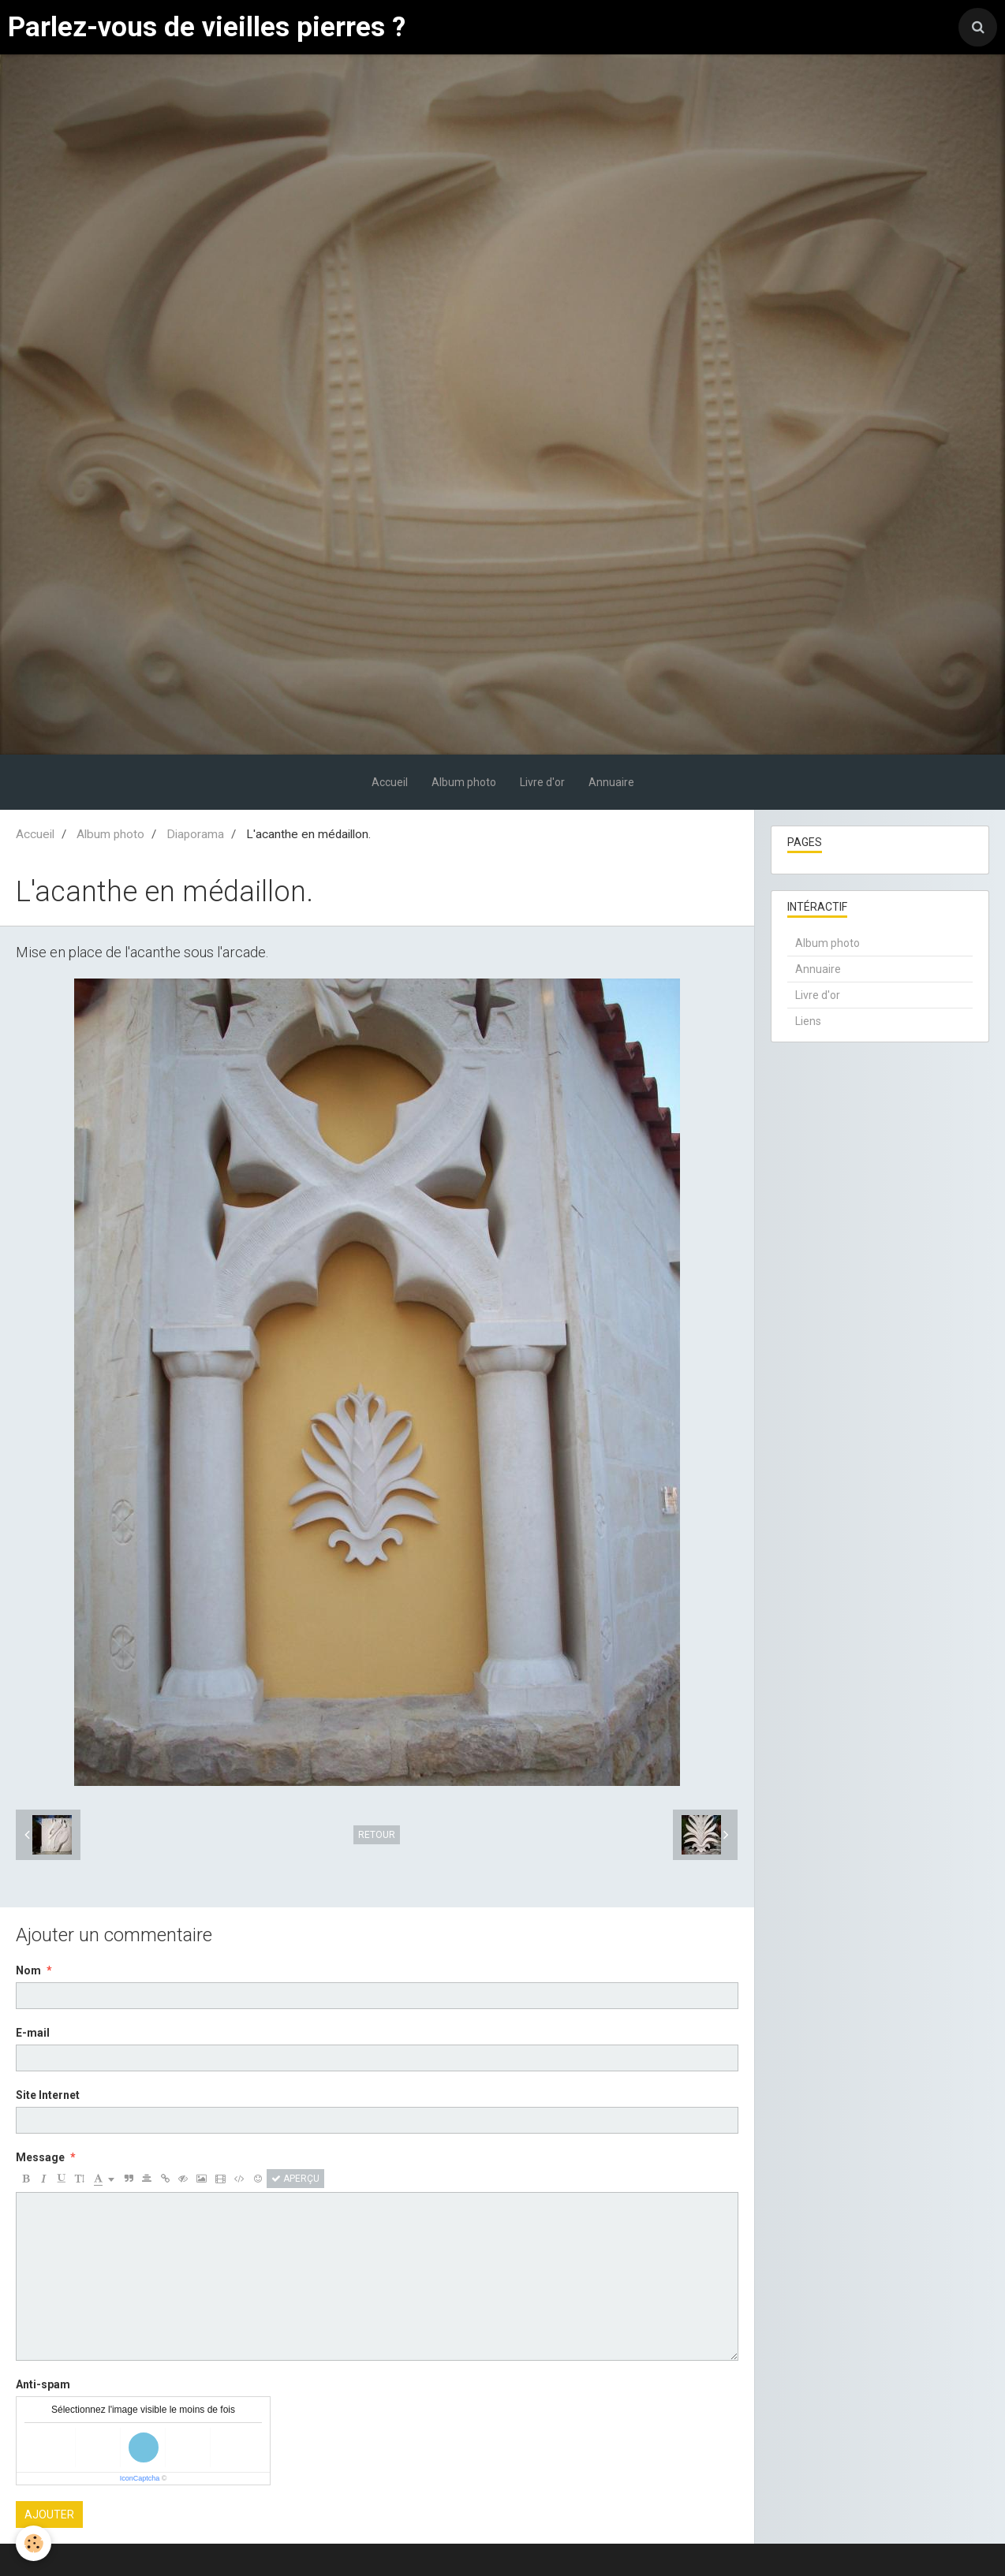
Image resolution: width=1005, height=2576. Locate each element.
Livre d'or (542, 782)
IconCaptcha (140, 2478)
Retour (376, 1834)
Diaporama (195, 834)
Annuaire (611, 782)
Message (40, 2157)
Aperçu (295, 2178)
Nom (28, 1970)
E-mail (33, 2032)
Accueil (390, 782)
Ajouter (49, 2514)
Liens (808, 1021)
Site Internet (48, 2095)
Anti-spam (43, 2384)
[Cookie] (33, 2543)
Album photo (464, 782)
